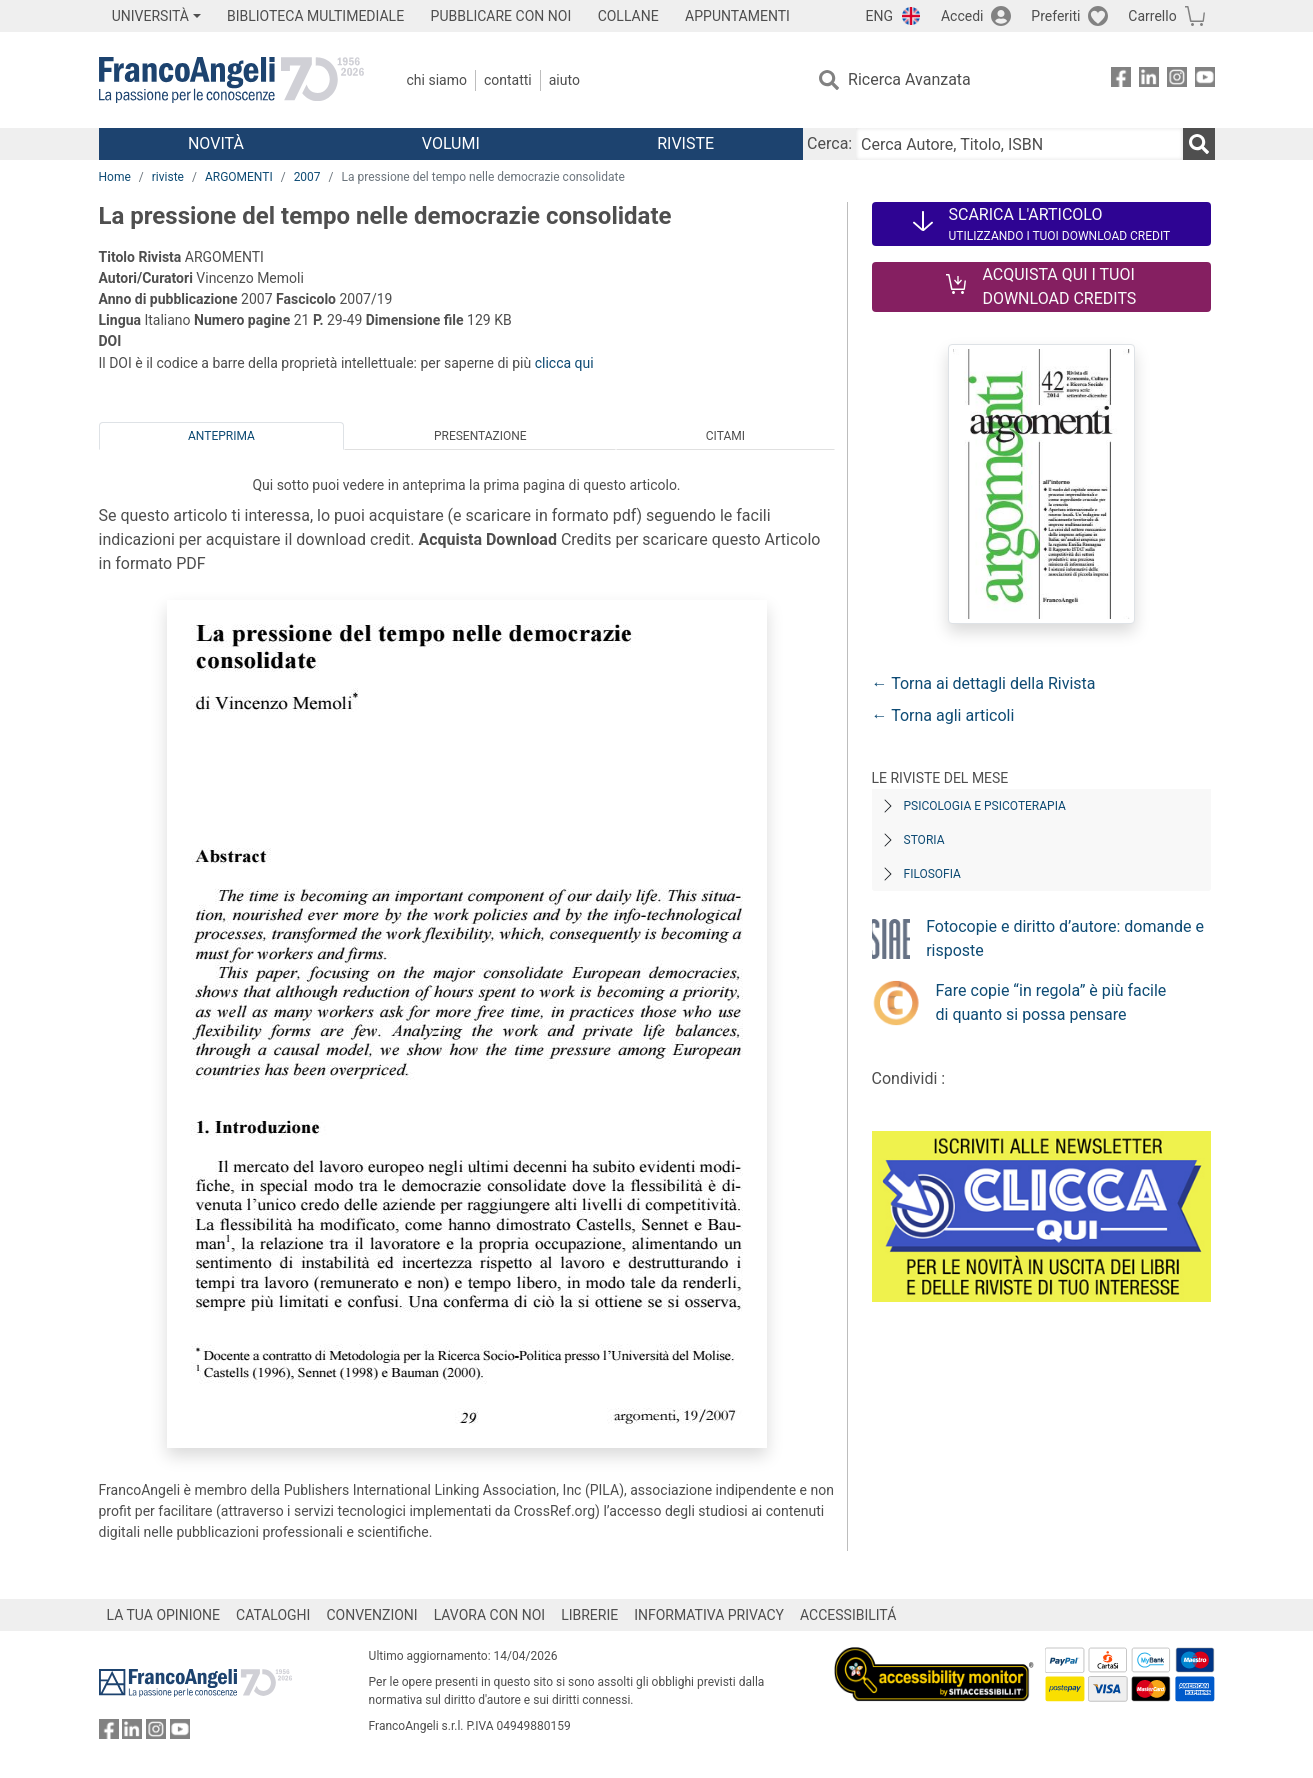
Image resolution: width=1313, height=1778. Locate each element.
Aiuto (564, 80)
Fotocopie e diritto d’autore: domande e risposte (1065, 938)
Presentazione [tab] (480, 436)
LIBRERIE (589, 1615)
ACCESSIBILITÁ (848, 1615)
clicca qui (564, 363)
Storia (924, 840)
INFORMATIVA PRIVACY (709, 1615)
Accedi (962, 16)
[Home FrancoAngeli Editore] (231, 80)
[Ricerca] (1199, 144)
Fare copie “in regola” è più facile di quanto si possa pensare (1051, 1002)
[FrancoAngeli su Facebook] (1121, 80)
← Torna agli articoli (943, 715)
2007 (307, 177)
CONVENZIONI (371, 1615)
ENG (879, 16)
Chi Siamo (437, 80)
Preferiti (1055, 16)
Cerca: (829, 143)
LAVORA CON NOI (490, 1615)
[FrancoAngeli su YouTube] (1205, 80)
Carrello (1152, 16)
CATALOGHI (273, 1615)
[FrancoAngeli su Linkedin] (1149, 80)
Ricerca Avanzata (909, 79)
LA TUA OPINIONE (164, 1615)
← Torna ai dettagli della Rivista (984, 683)
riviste (168, 177)
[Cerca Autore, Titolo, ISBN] (1019, 144)
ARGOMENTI (239, 177)
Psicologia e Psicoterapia (985, 806)
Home (115, 177)
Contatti (508, 80)
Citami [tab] (725, 436)
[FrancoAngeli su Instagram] (1177, 80)
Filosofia (932, 874)
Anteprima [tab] (221, 436)
